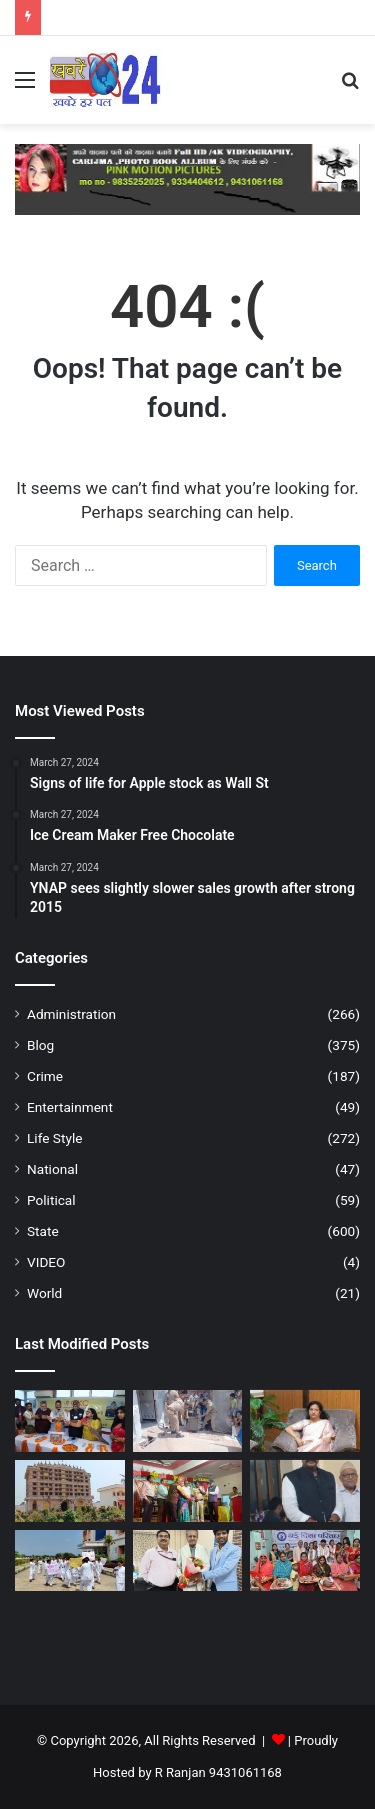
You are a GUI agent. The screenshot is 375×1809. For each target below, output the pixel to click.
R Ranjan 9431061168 (218, 1772)
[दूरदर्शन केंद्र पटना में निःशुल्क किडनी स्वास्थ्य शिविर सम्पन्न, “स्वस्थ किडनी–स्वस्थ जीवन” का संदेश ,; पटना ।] (188, 1561)
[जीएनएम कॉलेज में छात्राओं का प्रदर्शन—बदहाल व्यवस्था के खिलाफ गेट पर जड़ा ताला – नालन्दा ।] (70, 1561)
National (52, 1169)
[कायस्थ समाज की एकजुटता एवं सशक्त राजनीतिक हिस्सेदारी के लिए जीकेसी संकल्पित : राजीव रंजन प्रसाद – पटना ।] (70, 1421)
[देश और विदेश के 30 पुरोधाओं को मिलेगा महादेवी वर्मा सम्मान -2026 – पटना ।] (305, 1491)
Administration (71, 1014)
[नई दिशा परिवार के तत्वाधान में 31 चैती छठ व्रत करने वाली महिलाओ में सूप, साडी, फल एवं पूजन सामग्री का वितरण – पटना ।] (305, 1561)
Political (51, 1200)
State (43, 1231)
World (44, 1293)
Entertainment (70, 1107)
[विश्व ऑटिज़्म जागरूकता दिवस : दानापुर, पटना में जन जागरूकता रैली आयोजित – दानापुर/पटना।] (305, 1421)
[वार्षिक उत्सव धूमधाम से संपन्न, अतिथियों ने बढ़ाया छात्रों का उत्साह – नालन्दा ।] (188, 1491)
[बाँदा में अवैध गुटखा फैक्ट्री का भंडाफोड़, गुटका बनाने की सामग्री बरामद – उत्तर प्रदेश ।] (188, 1421)
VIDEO (46, 1262)
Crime (45, 1076)
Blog (40, 1045)
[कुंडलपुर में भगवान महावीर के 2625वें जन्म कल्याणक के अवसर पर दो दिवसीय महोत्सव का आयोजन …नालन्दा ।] (70, 1491)
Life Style (54, 1138)
